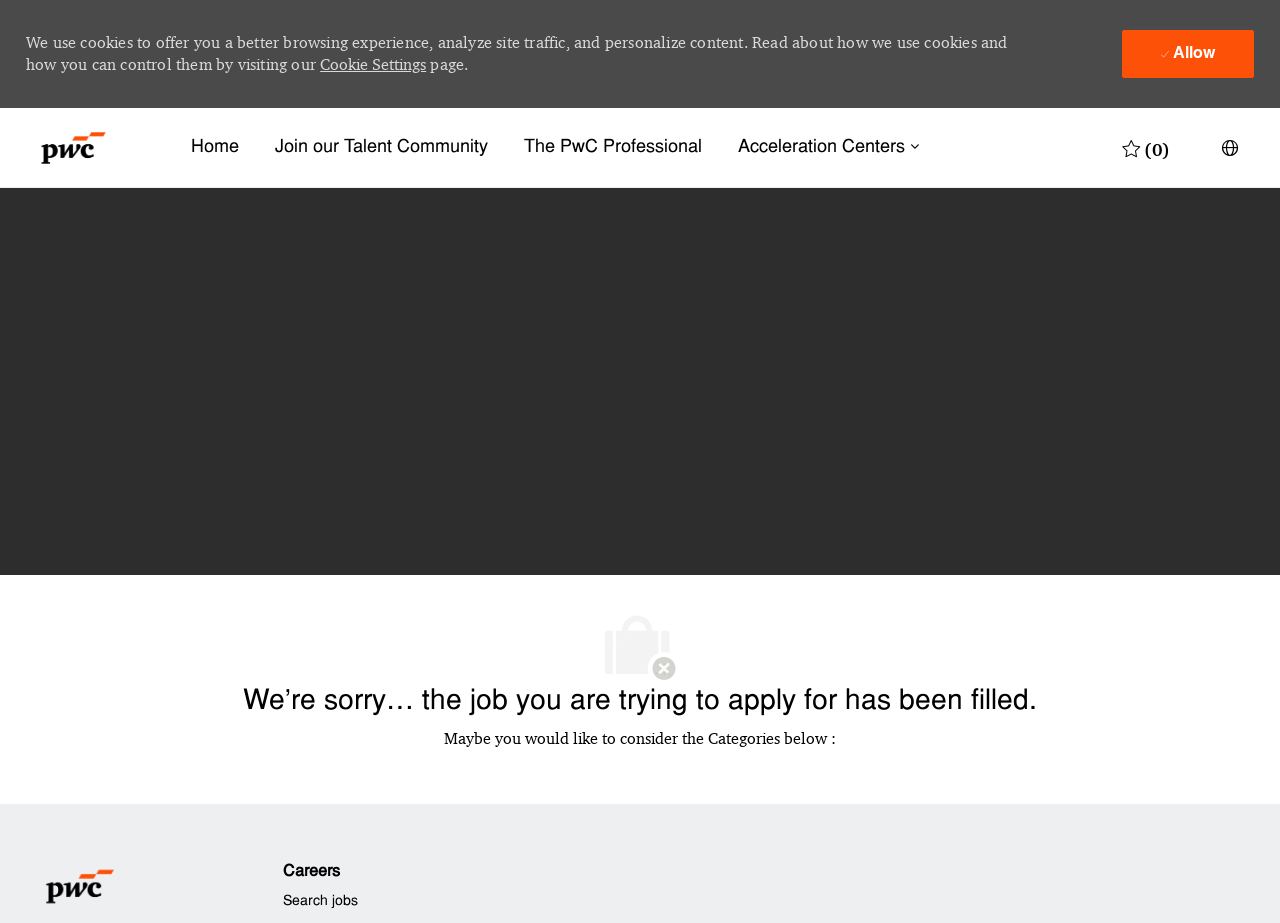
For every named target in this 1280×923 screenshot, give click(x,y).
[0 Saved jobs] (1146, 148)
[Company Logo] (73, 148)
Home (215, 147)
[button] (1230, 148)
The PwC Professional (613, 147)
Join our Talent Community (381, 147)
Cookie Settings (373, 64)
